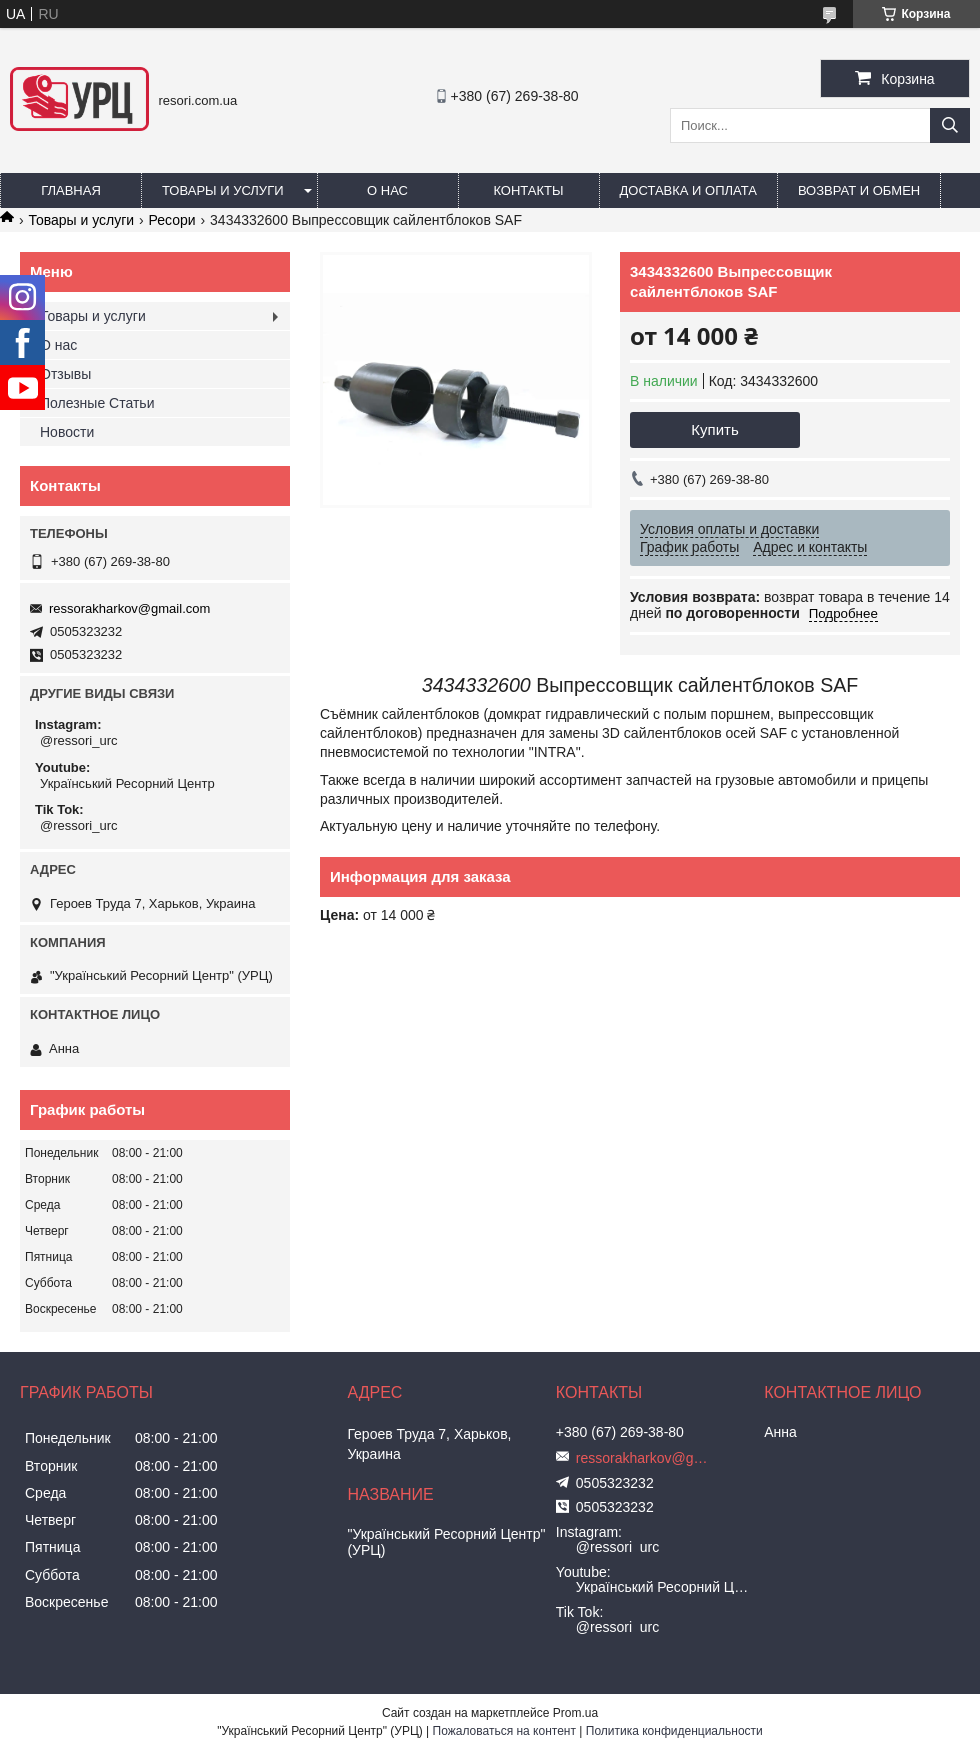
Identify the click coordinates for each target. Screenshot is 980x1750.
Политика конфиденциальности (674, 1731)
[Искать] (950, 125)
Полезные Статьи (97, 403)
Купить (714, 429)
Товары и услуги (223, 190)
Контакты (528, 190)
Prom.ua (575, 1713)
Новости (67, 432)
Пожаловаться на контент (504, 1731)
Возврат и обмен (859, 190)
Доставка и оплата (688, 190)
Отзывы (65, 374)
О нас (387, 190)
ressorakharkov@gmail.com (129, 608)
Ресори (172, 220)
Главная (71, 190)
